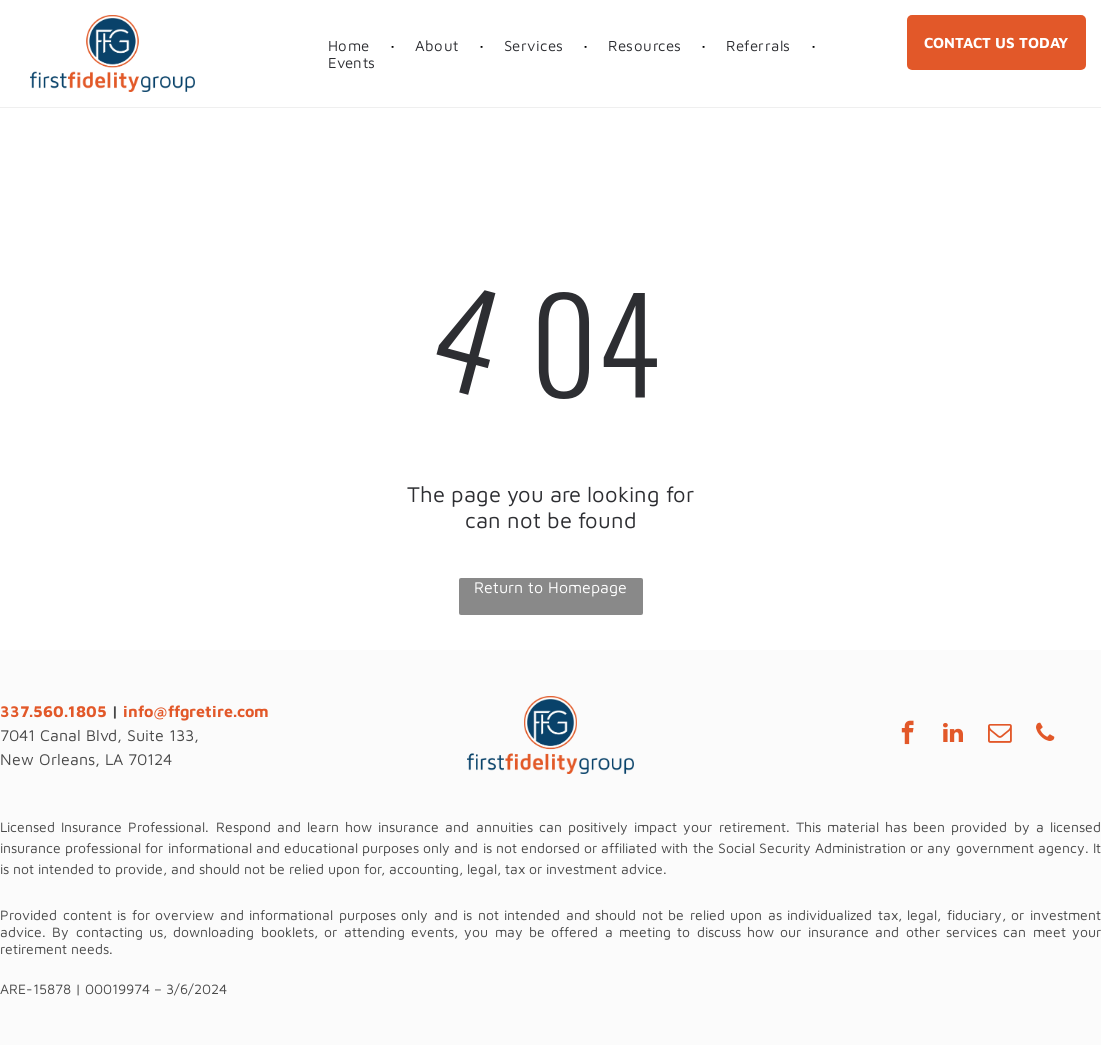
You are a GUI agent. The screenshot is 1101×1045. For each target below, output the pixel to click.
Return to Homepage (550, 587)
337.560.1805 (53, 711)
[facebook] (907, 735)
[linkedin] (953, 735)
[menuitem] (351, 45)
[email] (999, 735)
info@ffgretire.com (196, 711)
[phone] (1045, 735)
